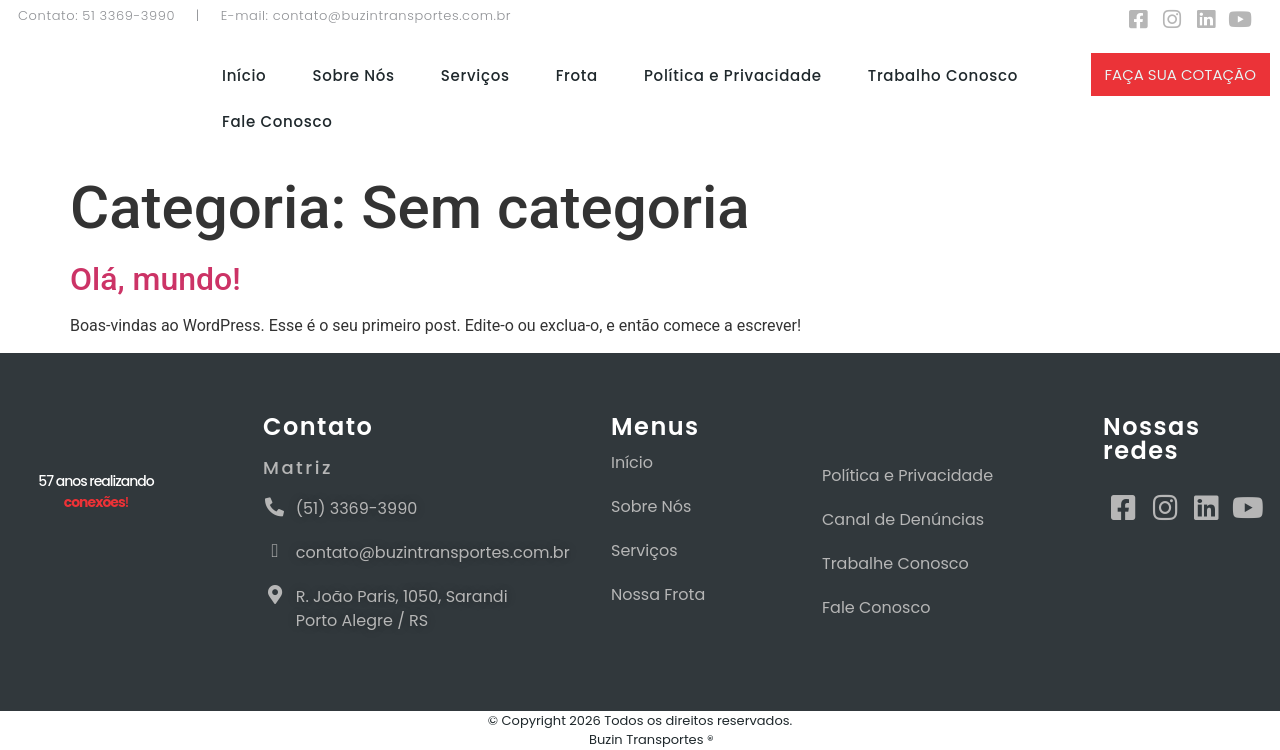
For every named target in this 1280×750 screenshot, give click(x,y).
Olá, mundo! (155, 279)
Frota (577, 75)
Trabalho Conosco (943, 75)
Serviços (475, 75)
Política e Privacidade (733, 75)
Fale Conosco (277, 121)
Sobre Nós (353, 75)
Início (244, 75)
